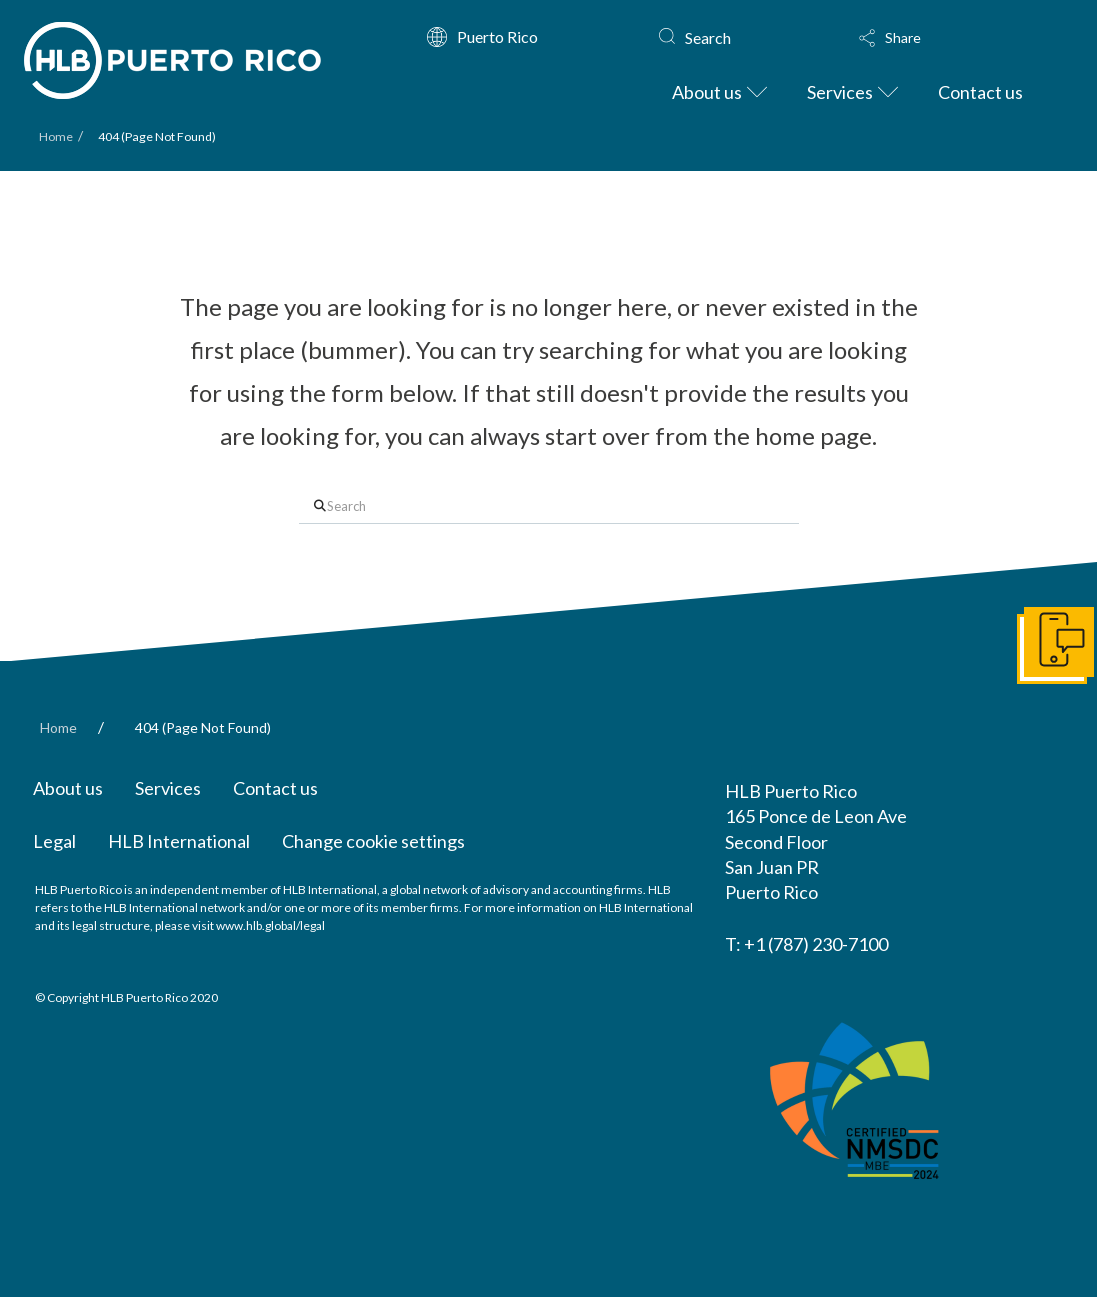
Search (708, 37)
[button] (944, 38)
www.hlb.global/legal (270, 925)
